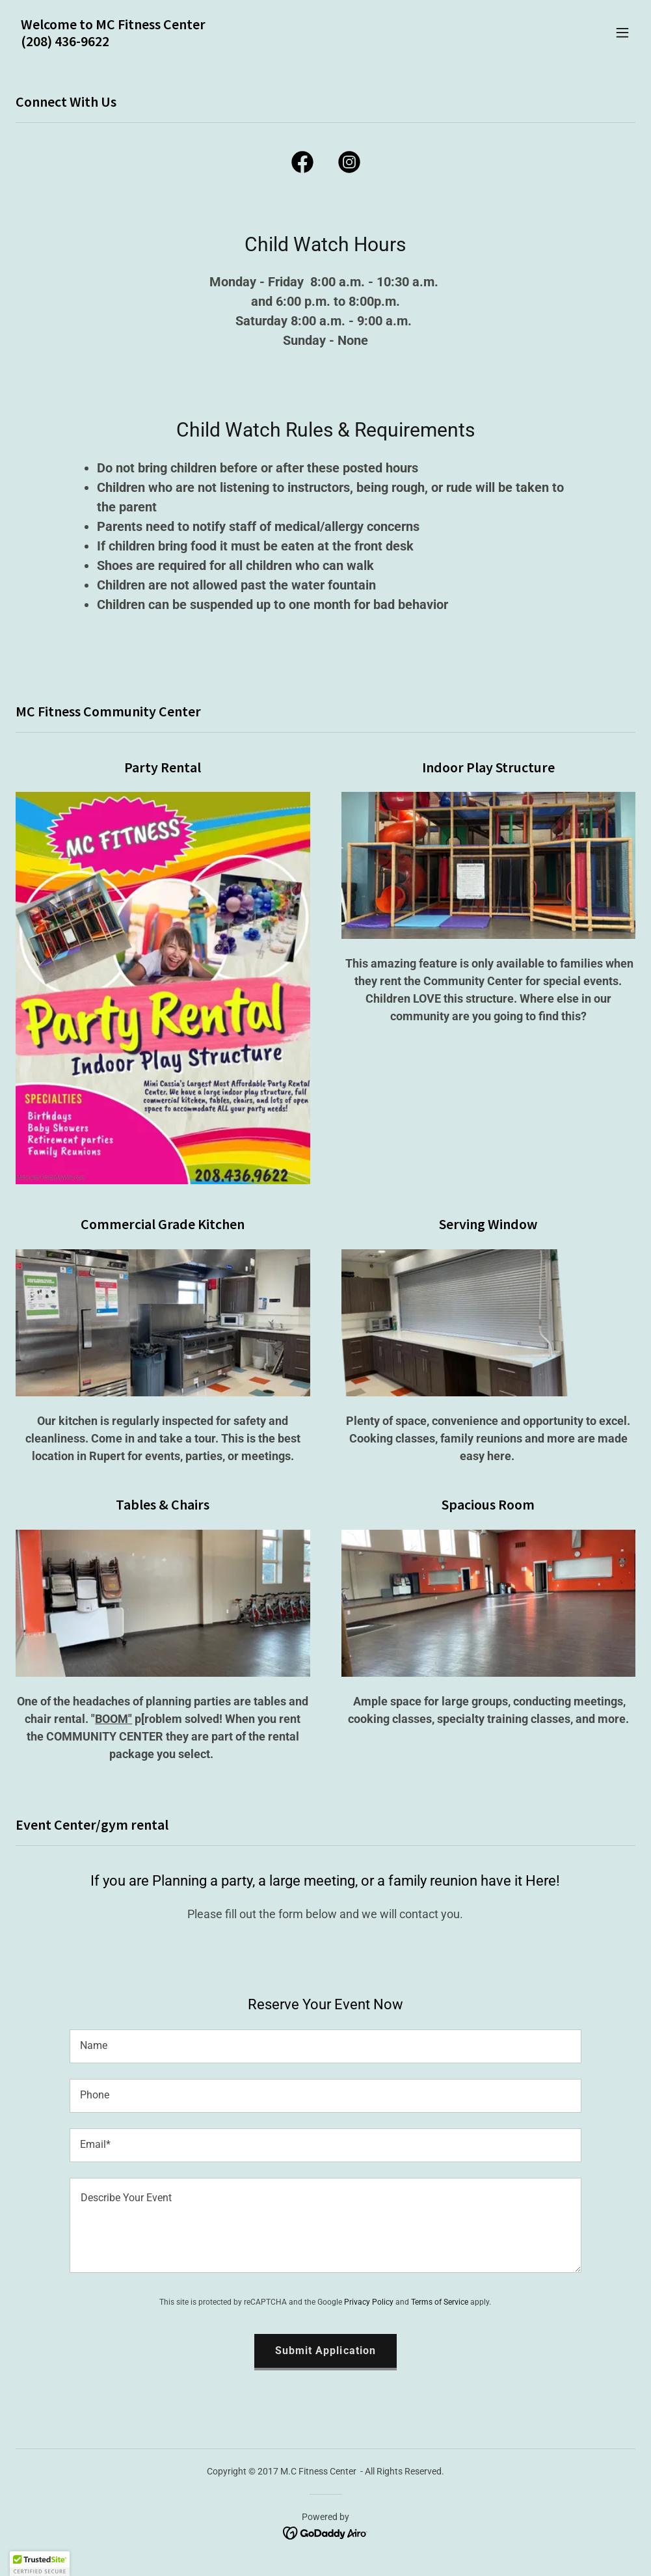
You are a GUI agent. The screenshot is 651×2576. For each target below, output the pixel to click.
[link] (113, 42)
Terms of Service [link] (439, 2302)
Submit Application (325, 2350)
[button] (622, 33)
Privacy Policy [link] (368, 2302)
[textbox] (325, 2046)
